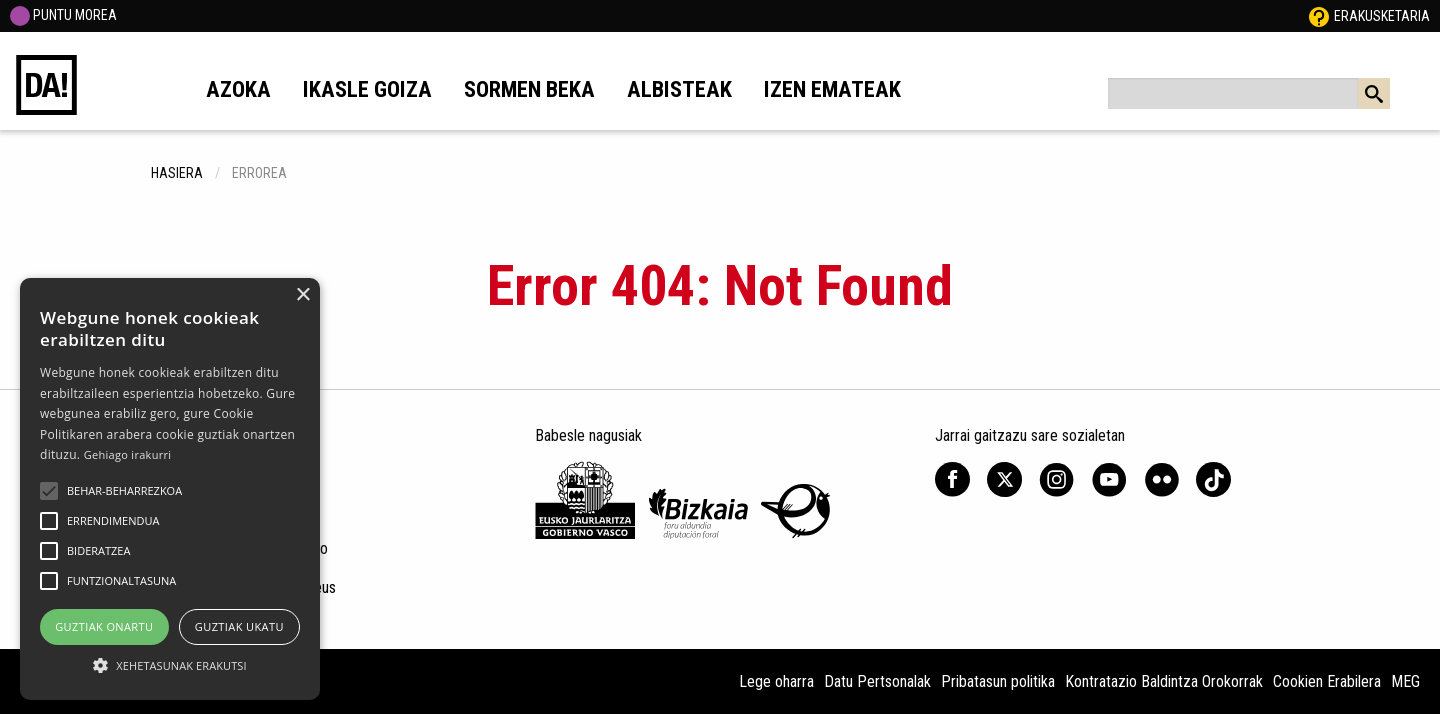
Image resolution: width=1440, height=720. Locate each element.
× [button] (302, 295)
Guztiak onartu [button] (104, 626)
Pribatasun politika (998, 681)
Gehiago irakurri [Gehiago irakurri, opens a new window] (128, 454)
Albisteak (679, 89)
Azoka (238, 89)
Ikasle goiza (367, 89)
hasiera (177, 173)
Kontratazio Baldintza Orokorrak (1164, 681)
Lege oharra (776, 681)
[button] (49, 491)
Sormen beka (529, 89)
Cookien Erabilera (1327, 681)
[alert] (170, 489)
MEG (1405, 681)
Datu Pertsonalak (877, 681)
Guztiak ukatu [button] (239, 626)
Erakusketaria (1382, 16)
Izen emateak (832, 89)
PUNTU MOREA (63, 15)
